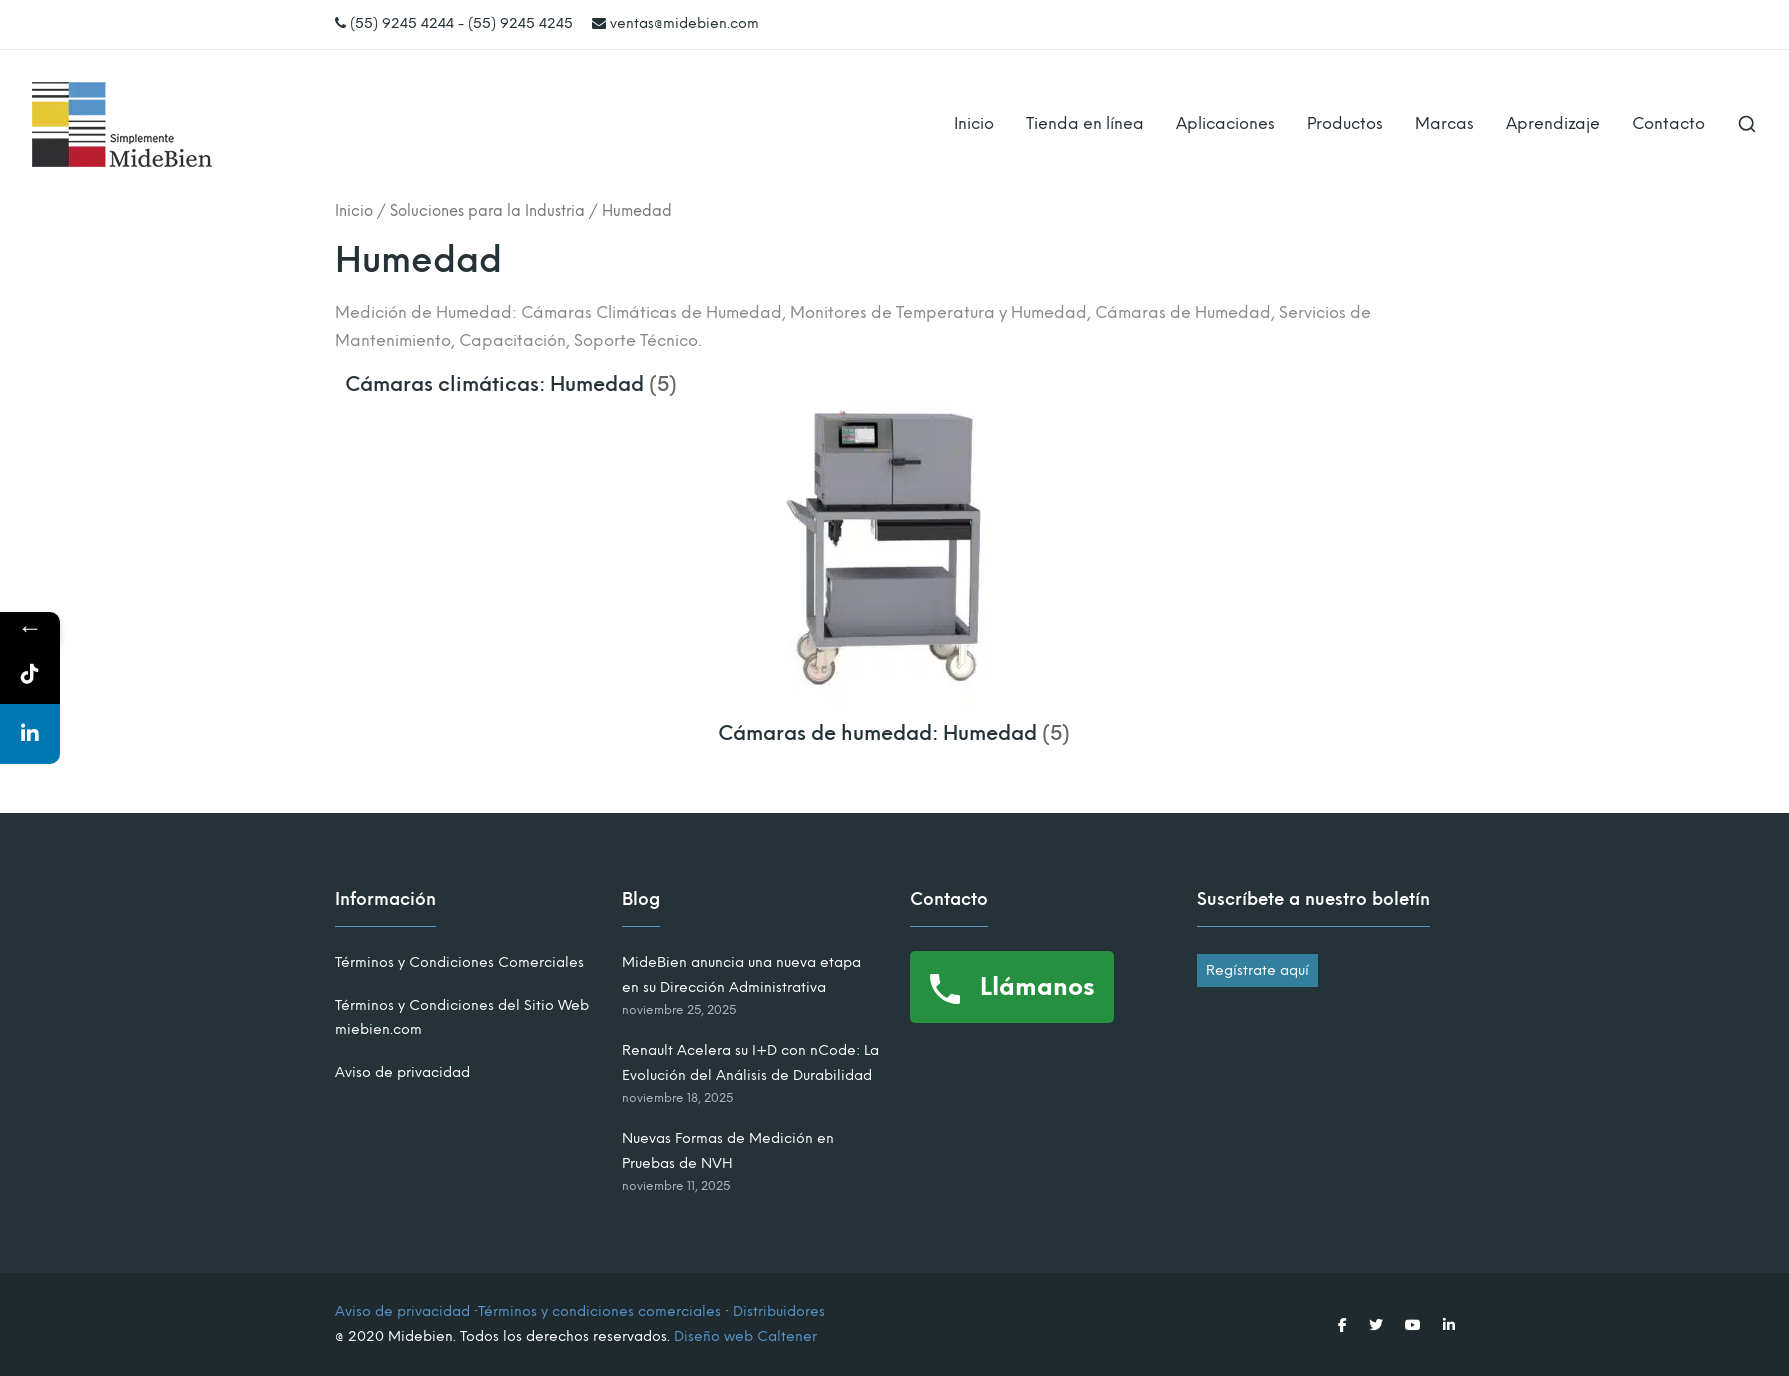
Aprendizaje (1553, 123)
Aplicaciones (1225, 123)
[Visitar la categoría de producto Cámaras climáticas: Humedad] (511, 384)
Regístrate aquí (1257, 970)
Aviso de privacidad (402, 1072)
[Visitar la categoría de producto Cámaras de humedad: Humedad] (894, 721)
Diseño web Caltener (745, 1336)
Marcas (1444, 123)
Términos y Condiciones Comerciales (459, 962)
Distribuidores (779, 1311)
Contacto (1668, 123)
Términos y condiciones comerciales (599, 1311)
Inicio (974, 123)
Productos (1345, 123)
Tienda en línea (1085, 123)
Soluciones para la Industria (487, 211)
